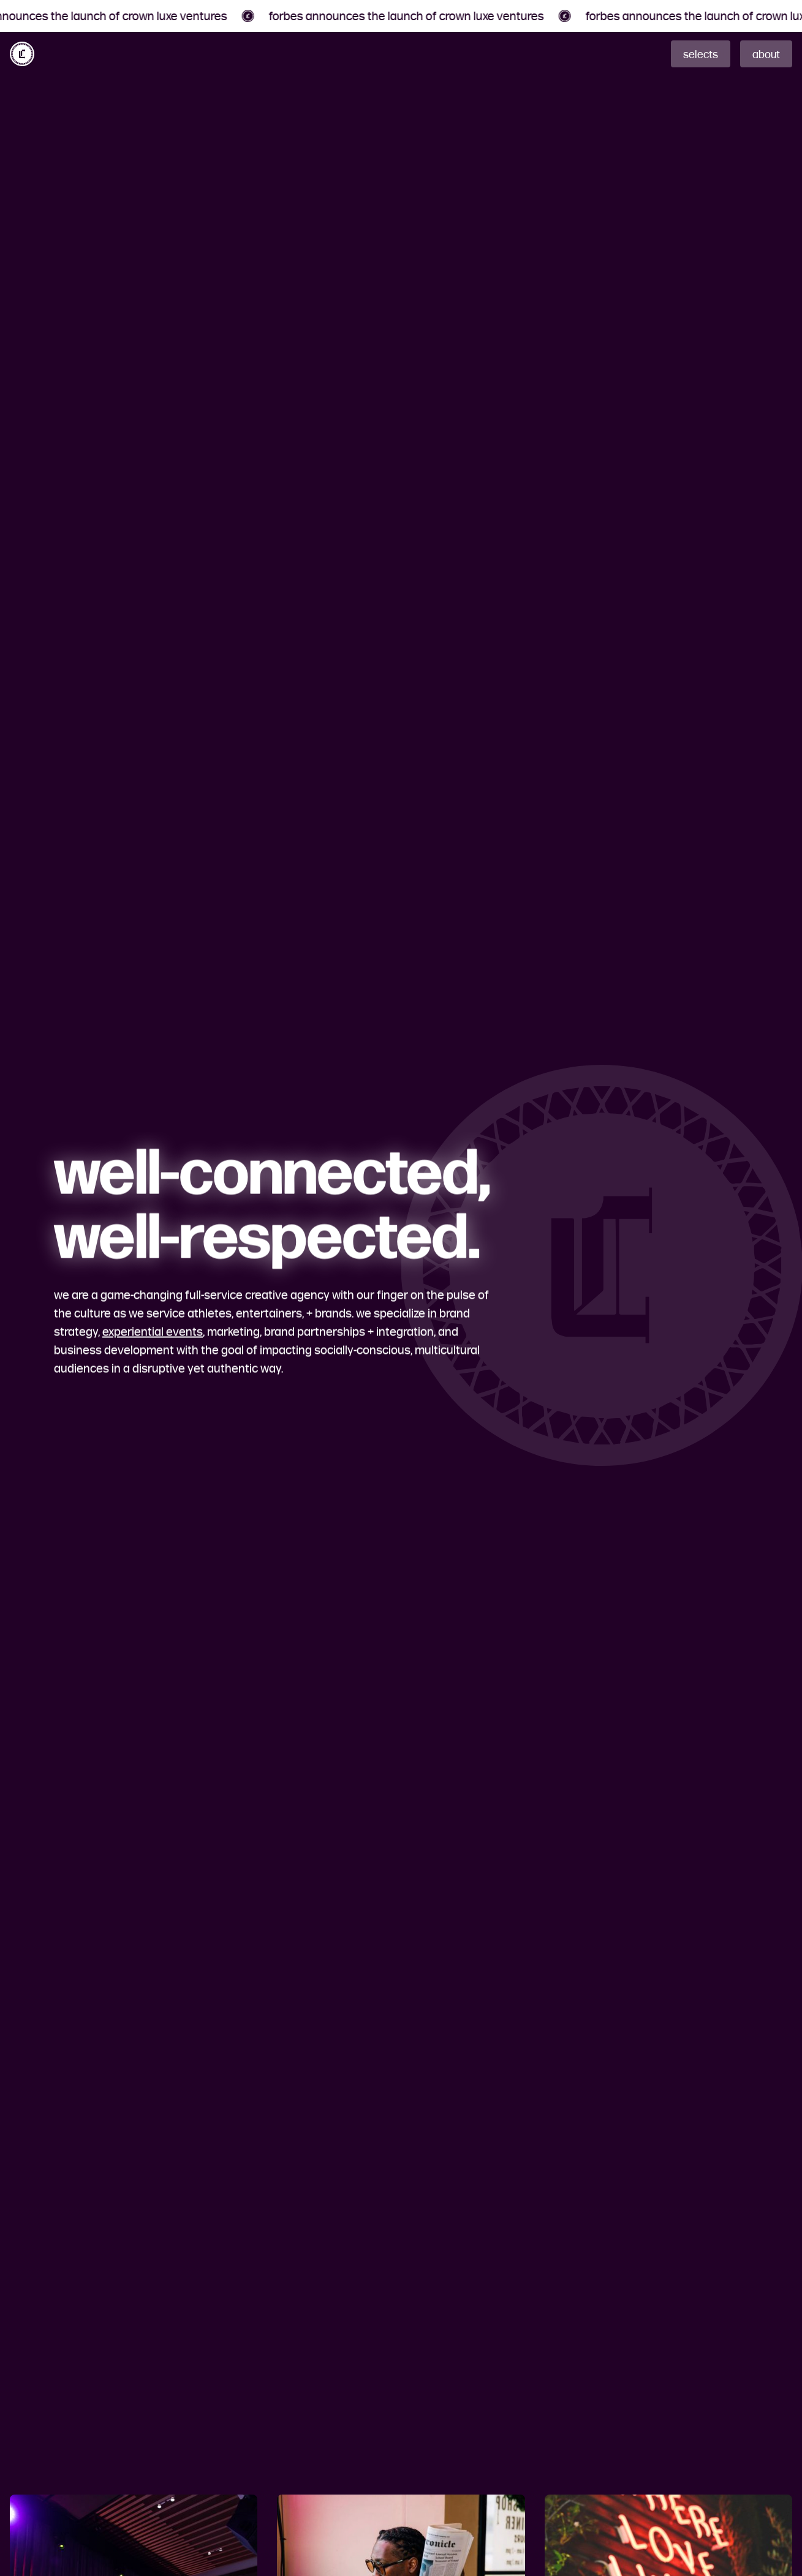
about (766, 54)
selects (700, 54)
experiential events (152, 1331)
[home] (22, 54)
